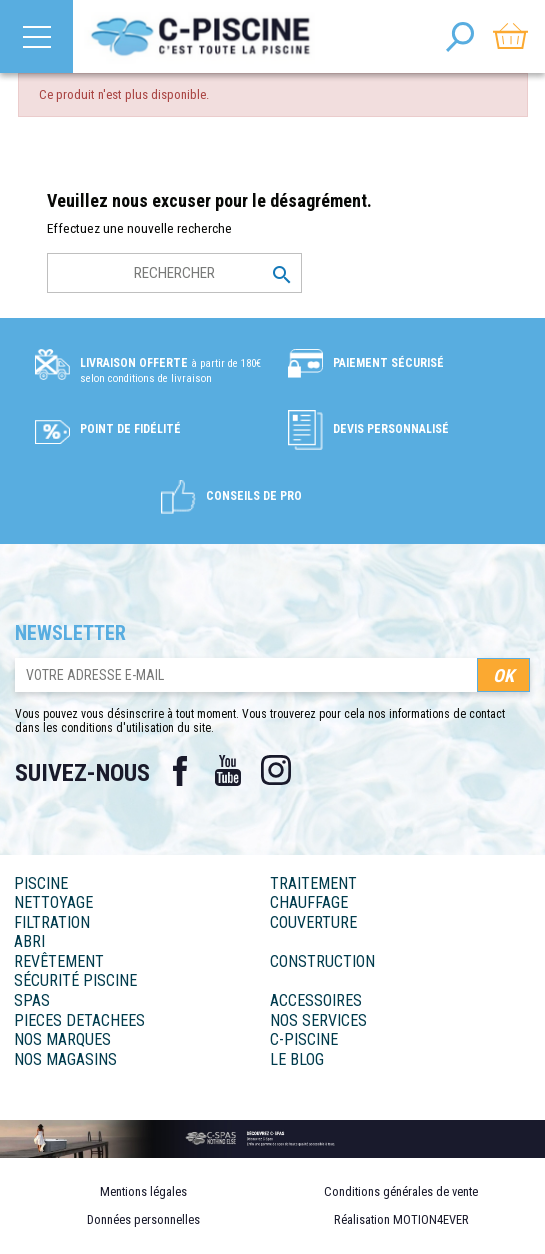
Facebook (180, 771)
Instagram (276, 771)
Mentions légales (143, 1191)
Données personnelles (143, 1219)
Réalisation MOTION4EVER (401, 1219)
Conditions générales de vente (401, 1191)
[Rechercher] (174, 273)
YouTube (228, 771)
